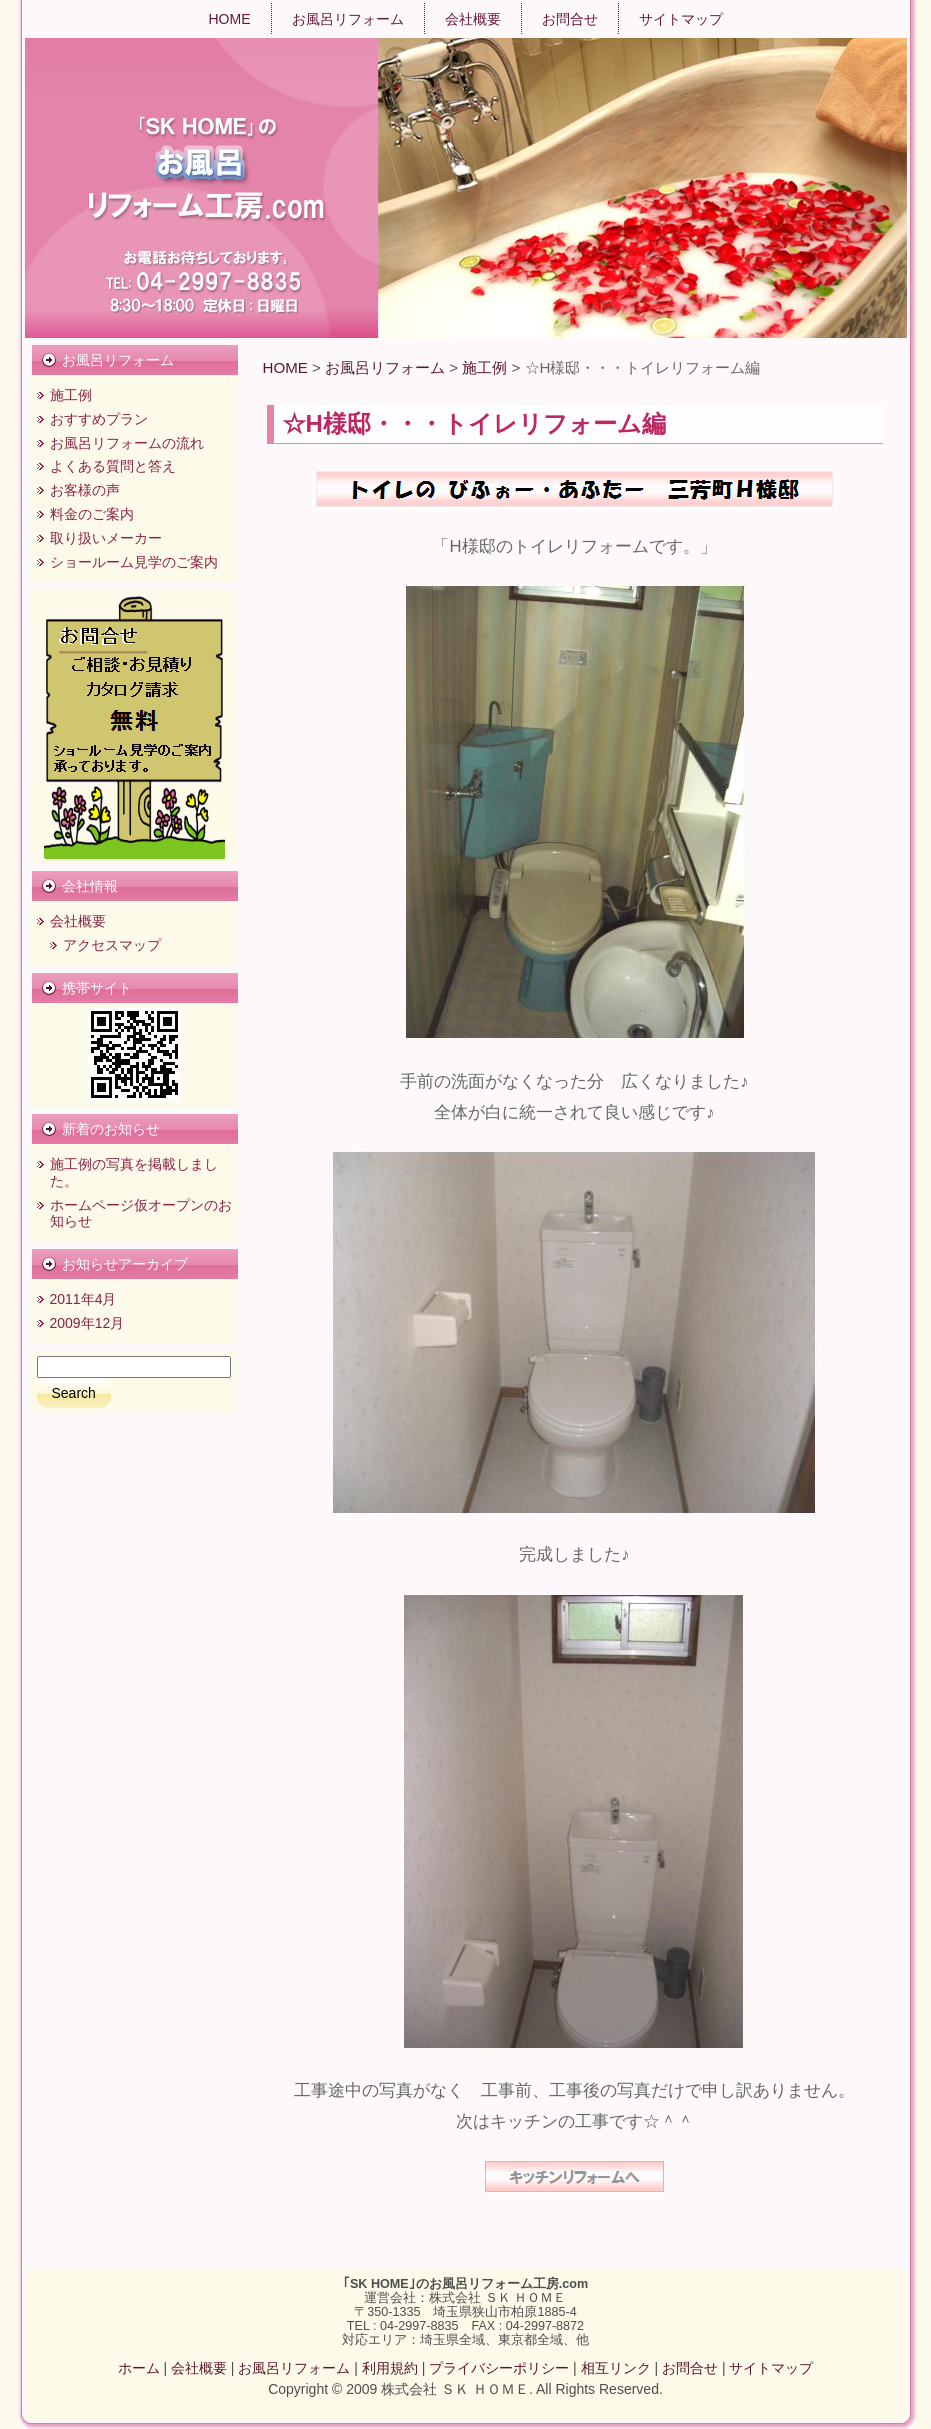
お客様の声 (85, 490)
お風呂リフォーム (385, 367)
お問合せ (690, 2368)
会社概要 (78, 921)
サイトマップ (771, 2368)
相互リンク (616, 2368)
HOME (285, 367)
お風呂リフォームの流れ (127, 443)
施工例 (71, 395)
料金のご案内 (92, 514)
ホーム (139, 2368)
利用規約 (390, 2368)
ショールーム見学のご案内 (134, 562)
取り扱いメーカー (106, 538)
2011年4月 (83, 1299)
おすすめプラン (99, 419)
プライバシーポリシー (499, 2368)
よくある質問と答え (113, 466)
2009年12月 (87, 1323)
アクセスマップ (112, 945)
